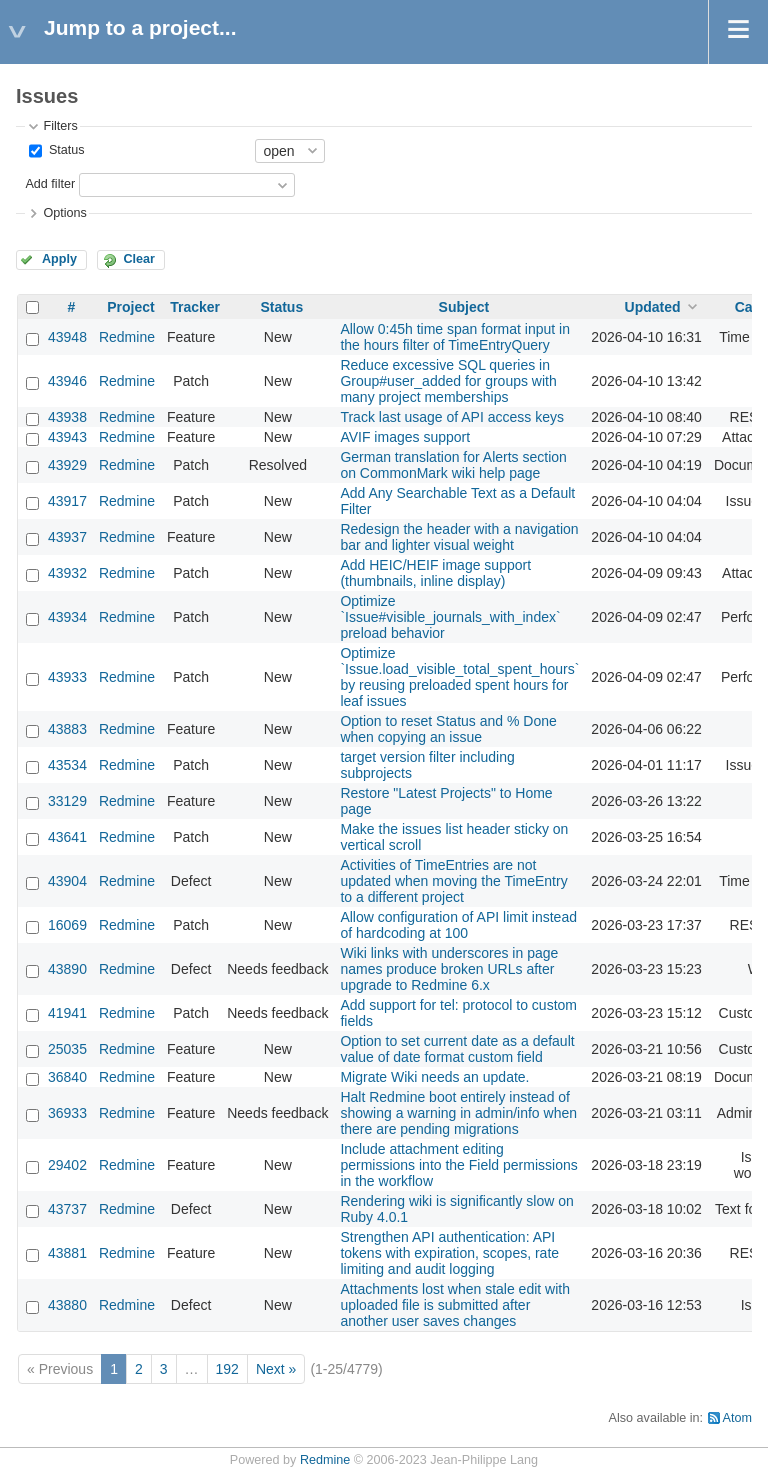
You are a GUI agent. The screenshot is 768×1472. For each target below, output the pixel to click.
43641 (67, 837)
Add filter (50, 184)
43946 (67, 381)
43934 (67, 617)
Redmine (127, 337)
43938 (67, 417)
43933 (67, 677)
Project (130, 307)
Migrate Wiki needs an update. (434, 1077)
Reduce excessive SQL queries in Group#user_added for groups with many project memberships (448, 381)
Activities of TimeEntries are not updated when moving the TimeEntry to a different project (453, 881)
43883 (67, 729)
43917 (67, 501)
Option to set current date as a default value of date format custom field (457, 1049)
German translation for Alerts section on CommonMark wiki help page (453, 465)
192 (227, 1369)
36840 (67, 1077)
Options (64, 213)
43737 (67, 1209)
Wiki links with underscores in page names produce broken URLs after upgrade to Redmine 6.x (449, 969)
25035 (67, 1049)
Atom (737, 1418)
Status (64, 150)
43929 (67, 465)
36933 (67, 1113)
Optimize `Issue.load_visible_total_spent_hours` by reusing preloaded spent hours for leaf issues (459, 677)
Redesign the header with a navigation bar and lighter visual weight (459, 537)
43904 (67, 881)
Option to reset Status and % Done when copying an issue (448, 729)
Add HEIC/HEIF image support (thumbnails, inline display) (435, 573)
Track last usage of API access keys (452, 417)
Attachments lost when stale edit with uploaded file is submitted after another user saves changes (455, 1305)
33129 (67, 801)
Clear (139, 259)
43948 (67, 337)
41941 (67, 1013)
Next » (276, 1369)
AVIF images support (405, 437)
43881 (67, 1253)
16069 (67, 925)
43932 (67, 573)
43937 (67, 537)
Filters (60, 126)
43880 (67, 1305)
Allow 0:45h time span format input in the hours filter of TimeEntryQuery (455, 337)
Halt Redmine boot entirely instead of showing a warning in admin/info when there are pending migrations (458, 1113)
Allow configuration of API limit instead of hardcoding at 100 (458, 925)
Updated (653, 307)
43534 (67, 765)
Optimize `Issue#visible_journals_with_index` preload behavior (450, 617)
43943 (67, 437)
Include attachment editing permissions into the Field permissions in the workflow (458, 1165)
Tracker (195, 307)
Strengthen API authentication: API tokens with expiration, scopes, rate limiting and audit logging (449, 1253)
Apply (59, 259)
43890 (67, 969)
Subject (464, 307)
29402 (67, 1165)
